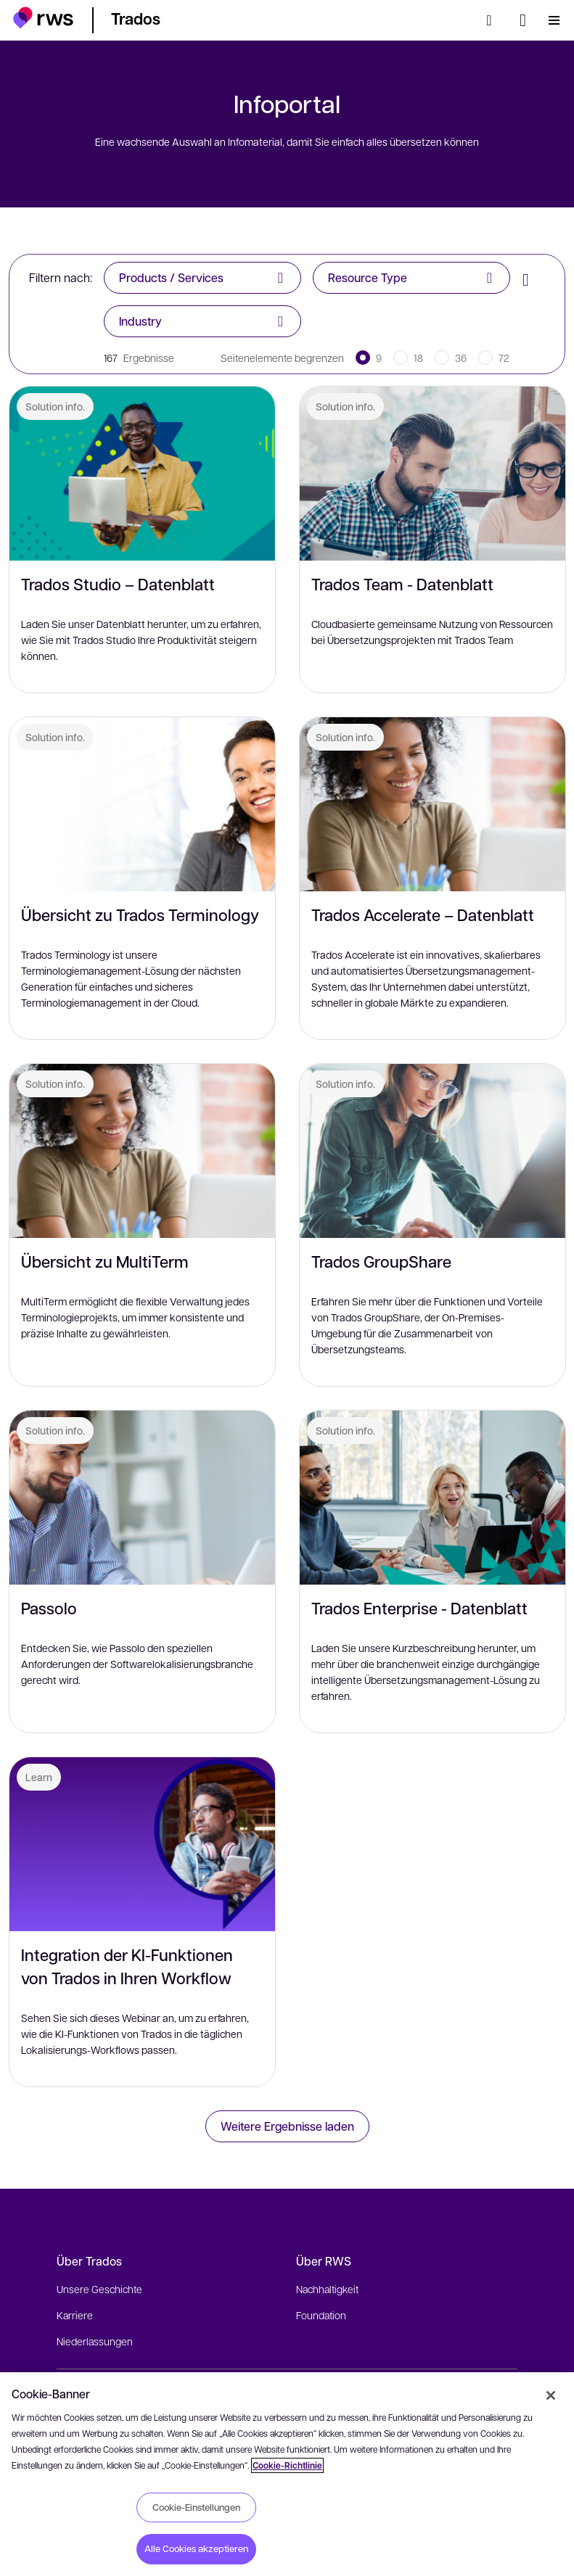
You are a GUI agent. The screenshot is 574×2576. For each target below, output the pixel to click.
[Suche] (493, 20)
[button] (43, 17)
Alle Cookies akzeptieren (196, 2548)
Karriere (75, 2314)
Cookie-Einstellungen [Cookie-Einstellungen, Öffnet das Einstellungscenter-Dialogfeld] (196, 2507)
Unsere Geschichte (99, 2288)
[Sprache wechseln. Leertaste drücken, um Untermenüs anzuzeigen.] (523, 20)
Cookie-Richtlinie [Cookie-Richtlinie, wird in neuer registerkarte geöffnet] (287, 2465)
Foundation (321, 2314)
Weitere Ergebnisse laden (287, 2126)
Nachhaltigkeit (327, 2288)
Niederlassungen (95, 2341)
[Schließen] (551, 2395)
